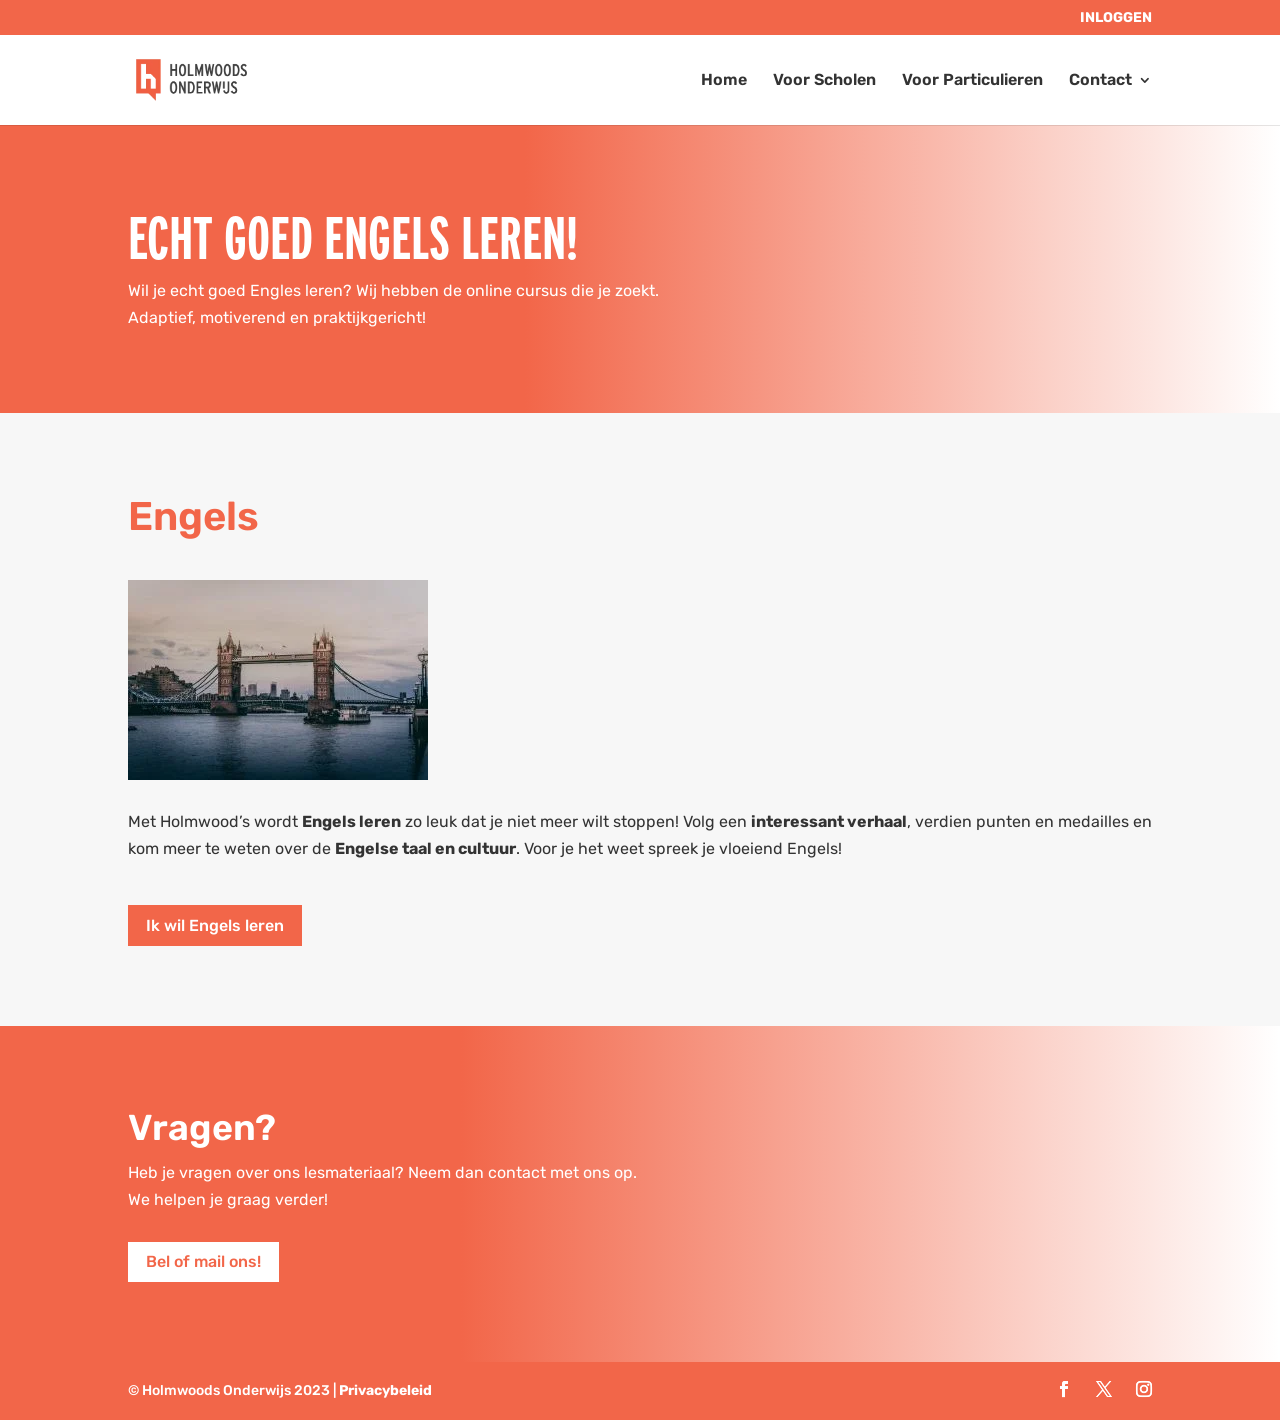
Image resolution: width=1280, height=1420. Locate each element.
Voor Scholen (824, 81)
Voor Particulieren (972, 81)
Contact (1100, 81)
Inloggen (1116, 18)
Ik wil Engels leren (215, 925)
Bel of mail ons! (203, 1261)
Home (724, 81)
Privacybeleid (385, 1390)
